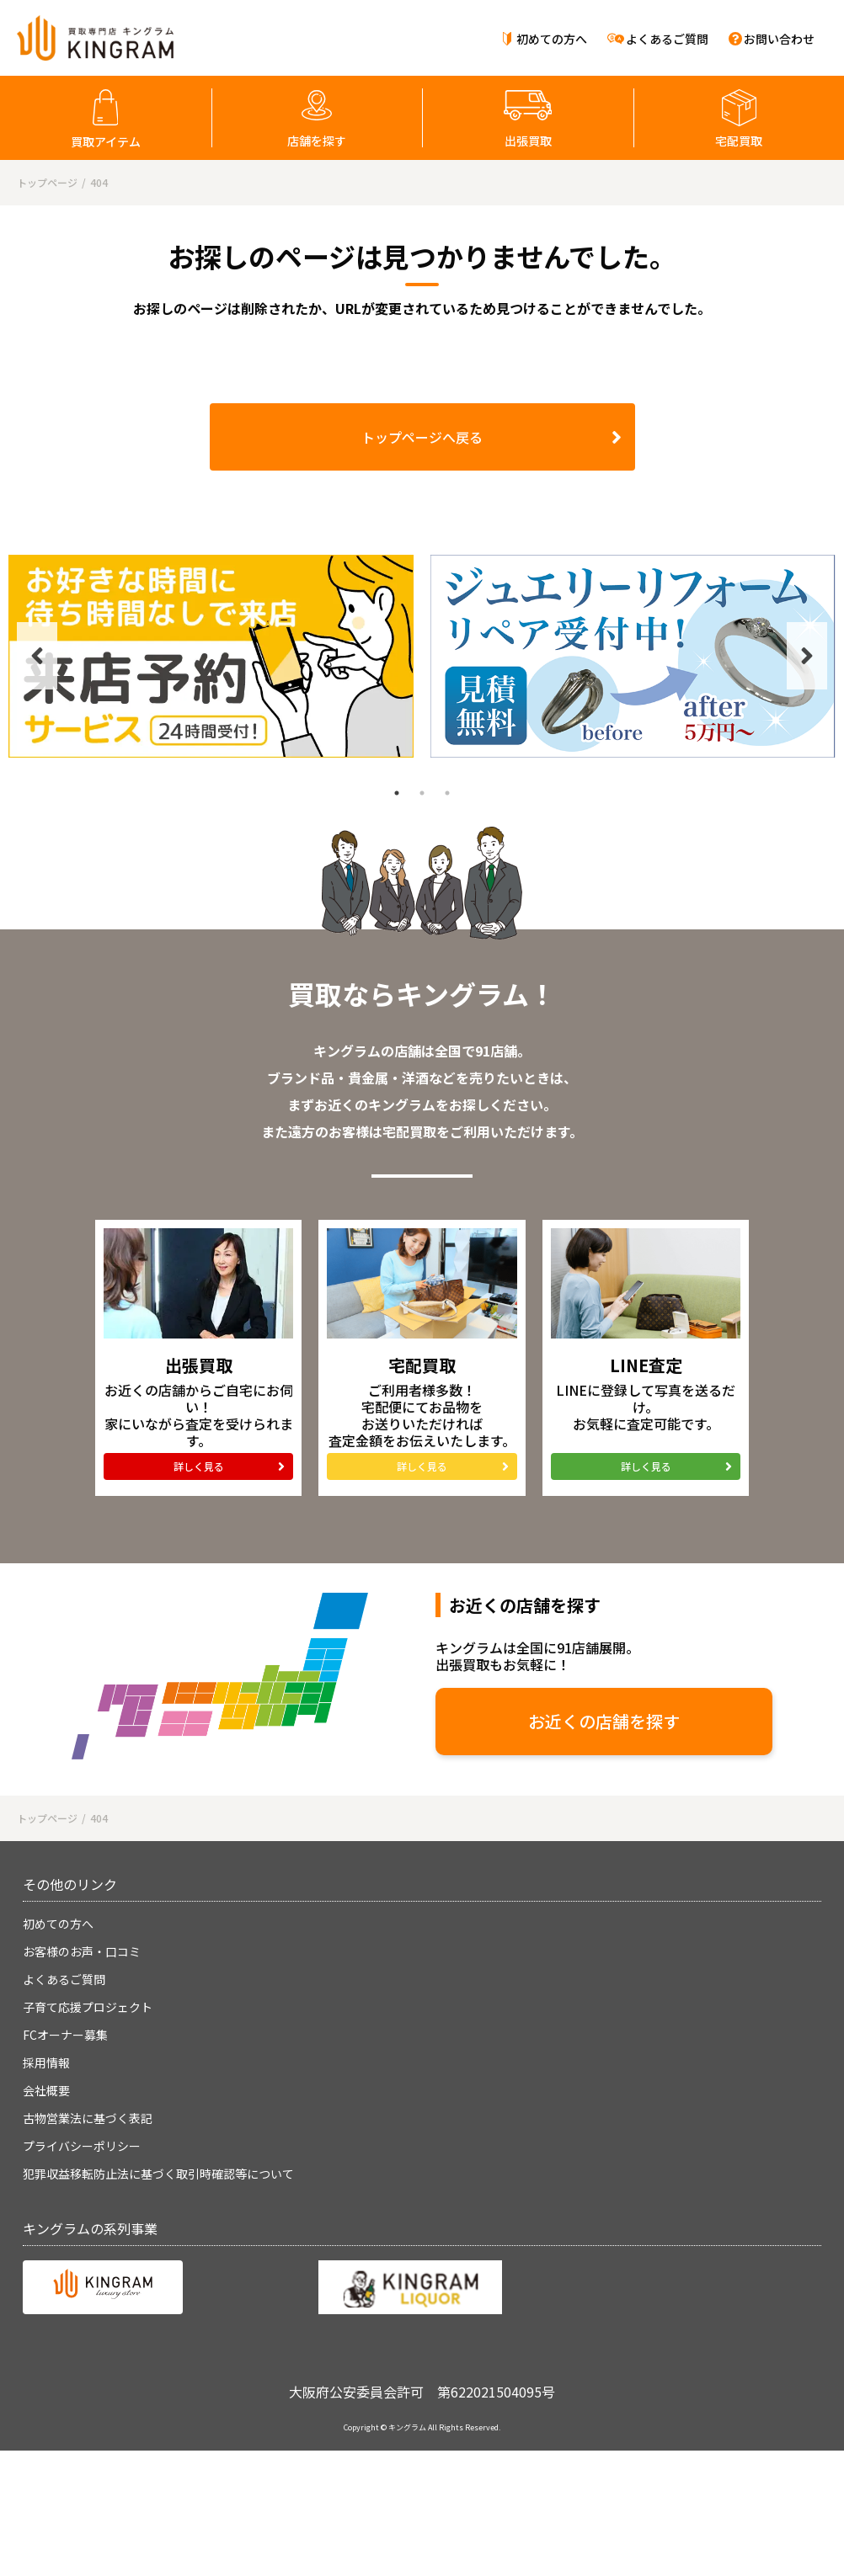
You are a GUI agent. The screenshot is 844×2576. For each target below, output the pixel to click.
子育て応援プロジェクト (87, 2007)
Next (807, 655)
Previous (37, 655)
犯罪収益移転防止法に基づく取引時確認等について (158, 2173)
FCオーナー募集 (65, 2034)
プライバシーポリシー (82, 2145)
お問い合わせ (779, 38)
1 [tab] (396, 793)
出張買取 (528, 140)
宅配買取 (738, 140)
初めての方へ (551, 38)
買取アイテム (106, 141)
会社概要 (46, 2090)
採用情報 (46, 2062)
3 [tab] (447, 793)
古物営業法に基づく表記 (87, 2118)
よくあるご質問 (667, 38)
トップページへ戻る (422, 437)
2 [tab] (422, 793)
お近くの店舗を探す (604, 1721)
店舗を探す (316, 140)
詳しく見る (199, 1466)
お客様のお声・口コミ (82, 1951)
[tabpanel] (211, 656)
